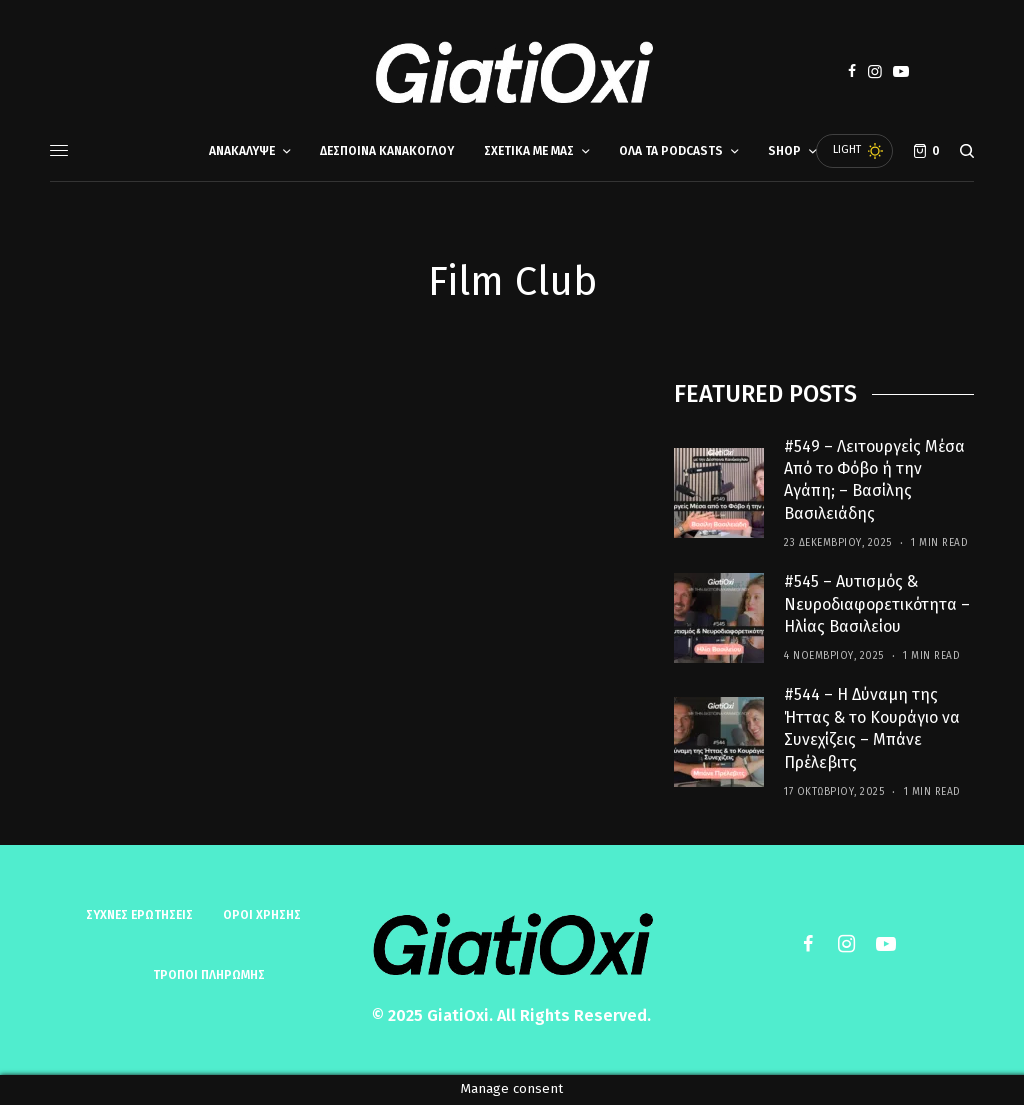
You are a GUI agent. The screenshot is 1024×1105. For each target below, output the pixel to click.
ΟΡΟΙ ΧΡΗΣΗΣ (262, 915)
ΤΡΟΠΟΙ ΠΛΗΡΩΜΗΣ (209, 975)
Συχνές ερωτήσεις (139, 915)
